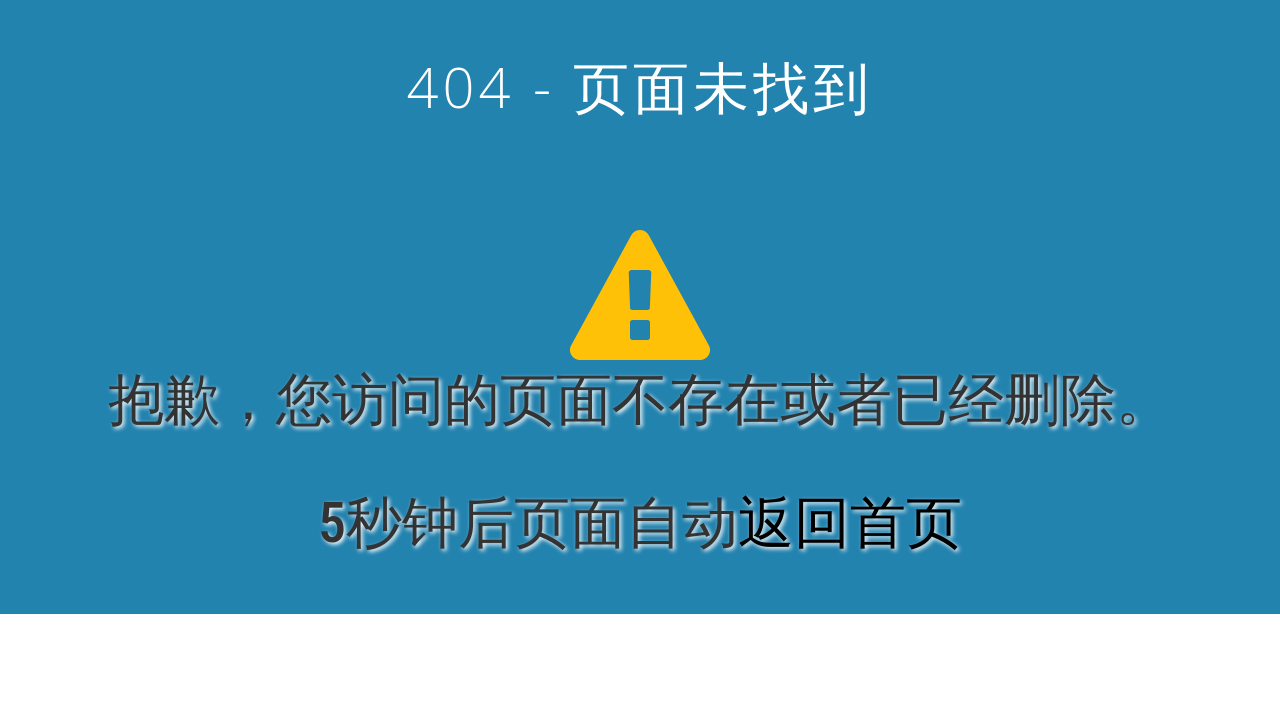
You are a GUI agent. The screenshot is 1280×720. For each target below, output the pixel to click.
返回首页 (850, 523)
